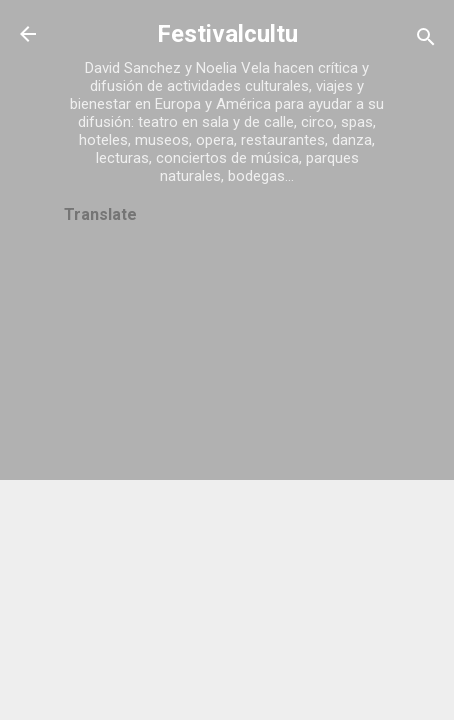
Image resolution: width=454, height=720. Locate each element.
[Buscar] (426, 40)
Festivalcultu (227, 34)
